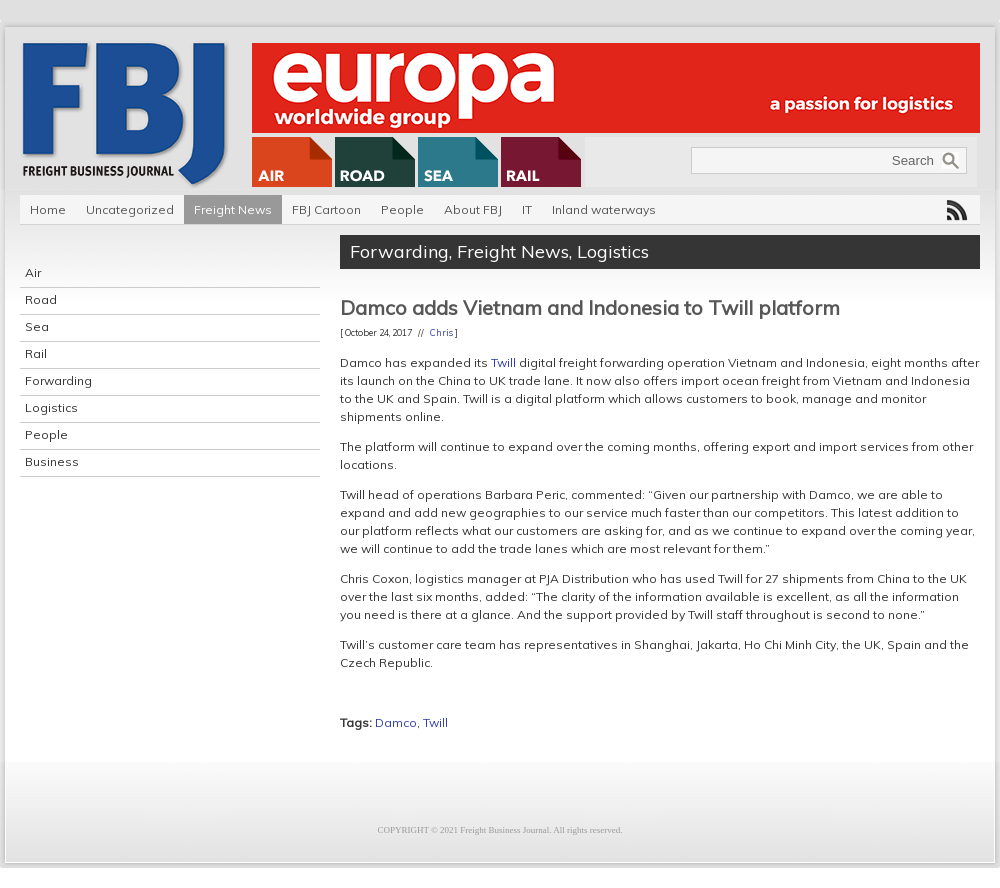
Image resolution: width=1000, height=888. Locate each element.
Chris (441, 332)
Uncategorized (130, 209)
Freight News (233, 209)
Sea (37, 326)
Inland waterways (604, 209)
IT (527, 209)
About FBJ (473, 209)
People (402, 209)
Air (33, 272)
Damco (396, 722)
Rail (36, 353)
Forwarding (58, 380)
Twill (503, 362)
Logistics (51, 407)
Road (41, 299)
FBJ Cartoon (326, 209)
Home (48, 209)
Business (52, 461)
